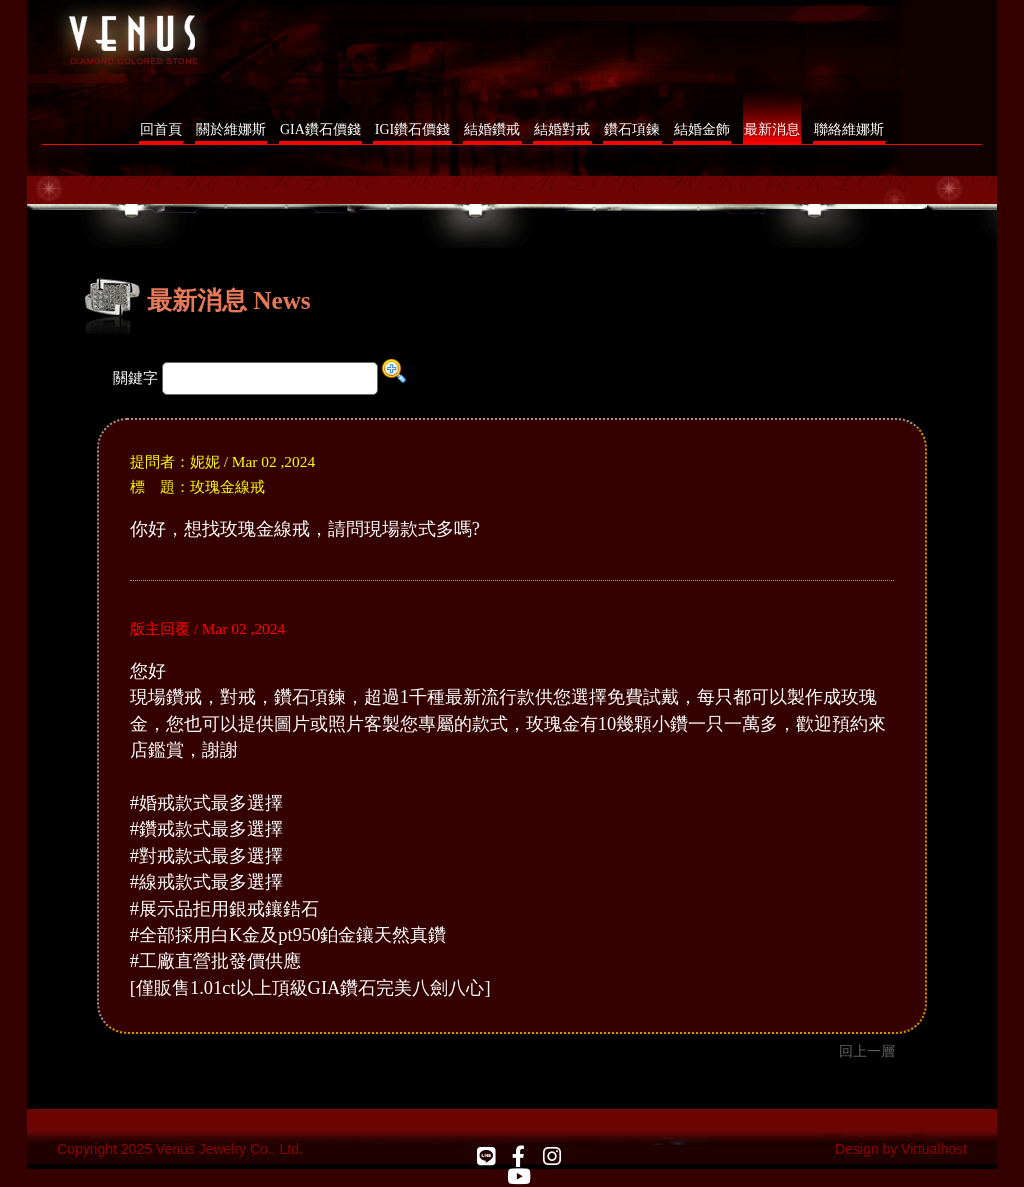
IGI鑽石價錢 (412, 129)
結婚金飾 (702, 129)
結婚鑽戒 (492, 129)
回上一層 (867, 1051)
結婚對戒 (562, 129)
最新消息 (772, 129)
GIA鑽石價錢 (320, 129)
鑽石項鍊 (632, 129)
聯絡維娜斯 (849, 129)
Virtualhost (934, 1149)
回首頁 (161, 129)
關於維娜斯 (231, 129)
